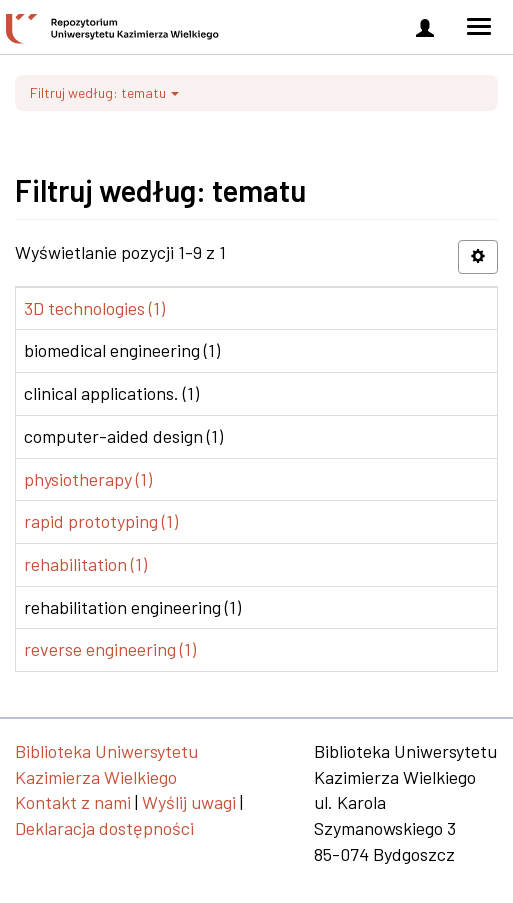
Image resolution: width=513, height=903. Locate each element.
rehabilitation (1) (85, 564)
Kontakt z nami (73, 802)
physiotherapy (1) (88, 479)
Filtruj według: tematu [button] (104, 92)
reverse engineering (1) (110, 649)
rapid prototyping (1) (101, 521)
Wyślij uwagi (189, 802)
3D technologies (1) (94, 308)
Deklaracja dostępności (104, 828)
